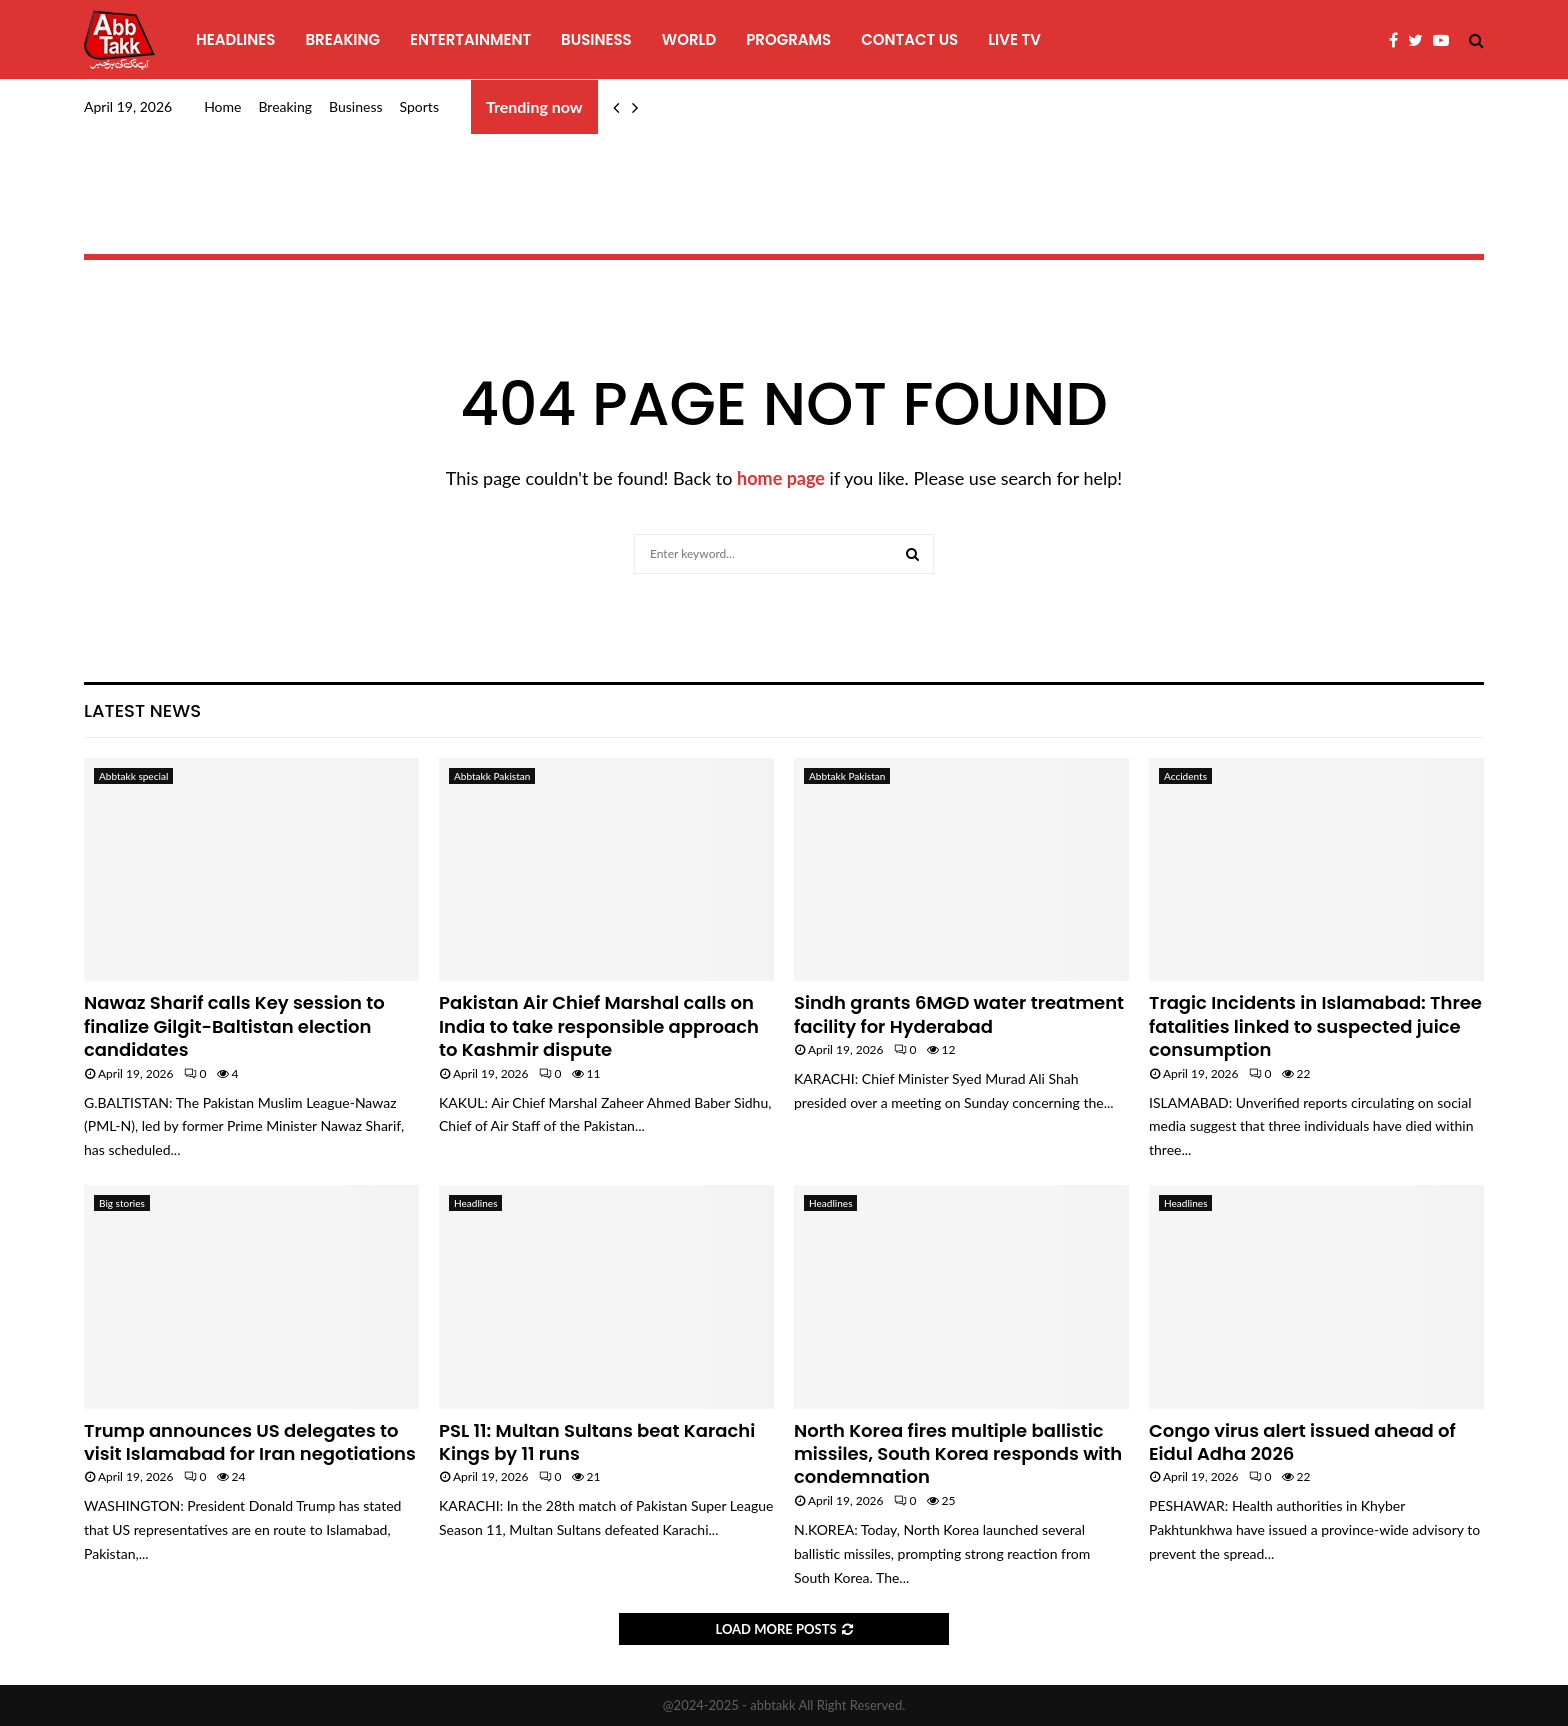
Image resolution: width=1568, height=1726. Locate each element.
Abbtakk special (133, 776)
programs (788, 39)
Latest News (142, 710)
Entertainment (470, 39)
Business (596, 39)
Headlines (235, 39)
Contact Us (909, 39)
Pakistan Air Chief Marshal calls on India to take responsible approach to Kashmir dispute (599, 1026)
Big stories (122, 1203)
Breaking (342, 39)
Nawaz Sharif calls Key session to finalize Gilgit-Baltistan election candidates (234, 1026)
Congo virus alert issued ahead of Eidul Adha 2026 (1302, 1442)
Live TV (1014, 39)
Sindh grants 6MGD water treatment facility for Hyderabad (959, 1014)
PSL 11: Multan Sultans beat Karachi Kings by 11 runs (597, 1442)
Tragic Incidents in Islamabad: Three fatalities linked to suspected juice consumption (1315, 1026)
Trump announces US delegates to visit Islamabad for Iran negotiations (250, 1442)
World (689, 39)
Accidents (1185, 776)
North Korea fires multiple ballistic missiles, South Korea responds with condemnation (958, 1454)
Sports (419, 106)
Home (222, 106)
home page (781, 478)
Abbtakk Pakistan (492, 776)
